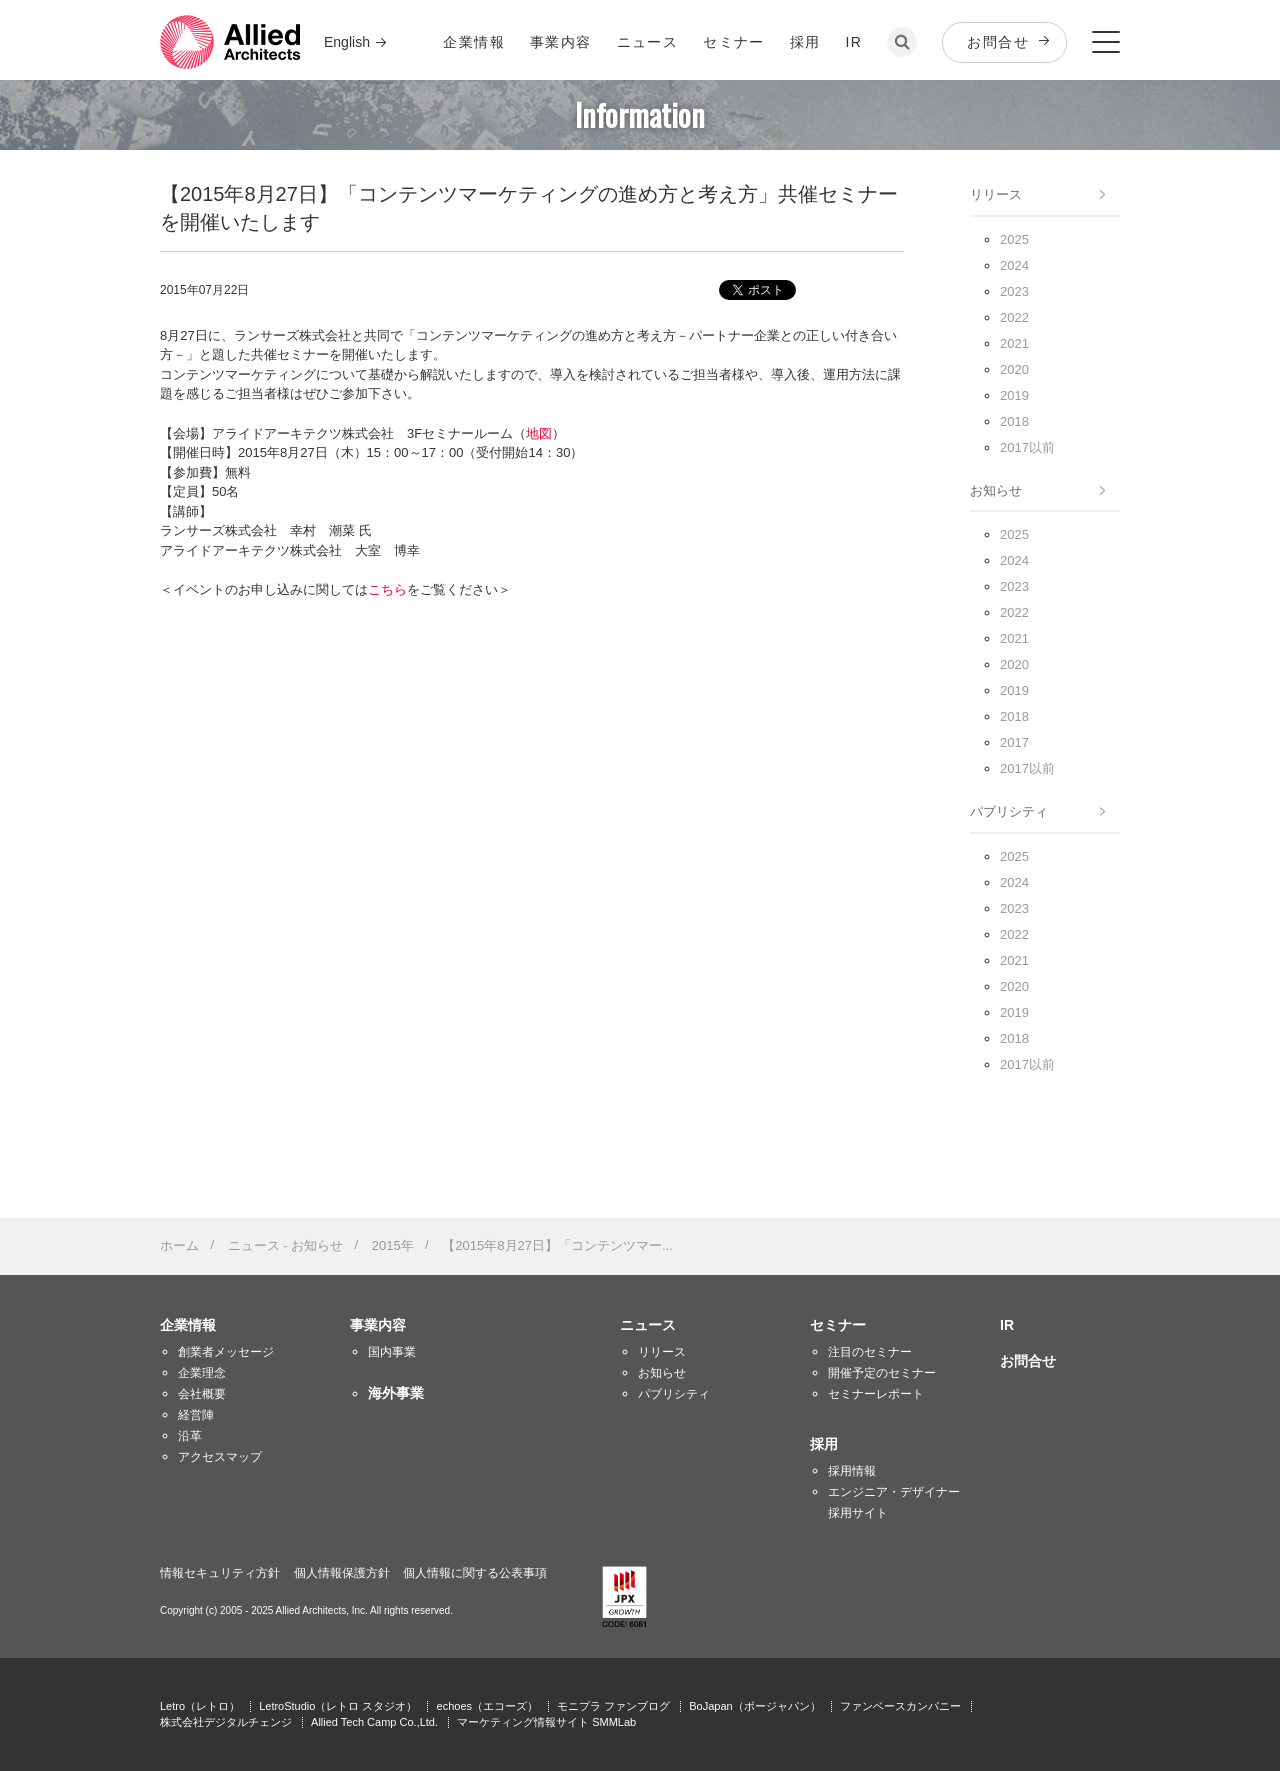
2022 (1014, 317)
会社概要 (202, 1394)
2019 (1014, 395)
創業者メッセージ (226, 1352)
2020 (1014, 369)
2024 (1014, 265)
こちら (387, 589)
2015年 (393, 1245)
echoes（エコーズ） (487, 1706)
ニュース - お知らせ (286, 1245)
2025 (1014, 239)
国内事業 (392, 1352)
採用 (805, 42)
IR (854, 42)
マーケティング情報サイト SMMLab (546, 1722)
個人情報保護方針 (342, 1573)
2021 (1014, 343)
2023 (1014, 291)
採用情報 (852, 1471)
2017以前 (1027, 447)
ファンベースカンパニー (900, 1706)
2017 (1014, 742)
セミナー (734, 42)
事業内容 (561, 42)
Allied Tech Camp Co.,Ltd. (374, 1722)
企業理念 (202, 1373)
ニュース (648, 42)
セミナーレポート (876, 1394)
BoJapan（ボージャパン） (754, 1706)
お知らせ (996, 490)
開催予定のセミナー (882, 1373)
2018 (1014, 421)
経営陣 (196, 1415)
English (347, 42)
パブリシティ (1009, 811)
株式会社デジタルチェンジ (226, 1722)
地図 (539, 433)
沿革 (190, 1436)
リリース (996, 194)
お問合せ (998, 42)
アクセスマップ (220, 1457)
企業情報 (474, 42)
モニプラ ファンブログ (613, 1706)
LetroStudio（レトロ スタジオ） (338, 1706)
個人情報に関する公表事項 (475, 1573)
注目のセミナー (870, 1352)
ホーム (179, 1245)
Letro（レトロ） (200, 1706)
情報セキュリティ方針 (220, 1573)
